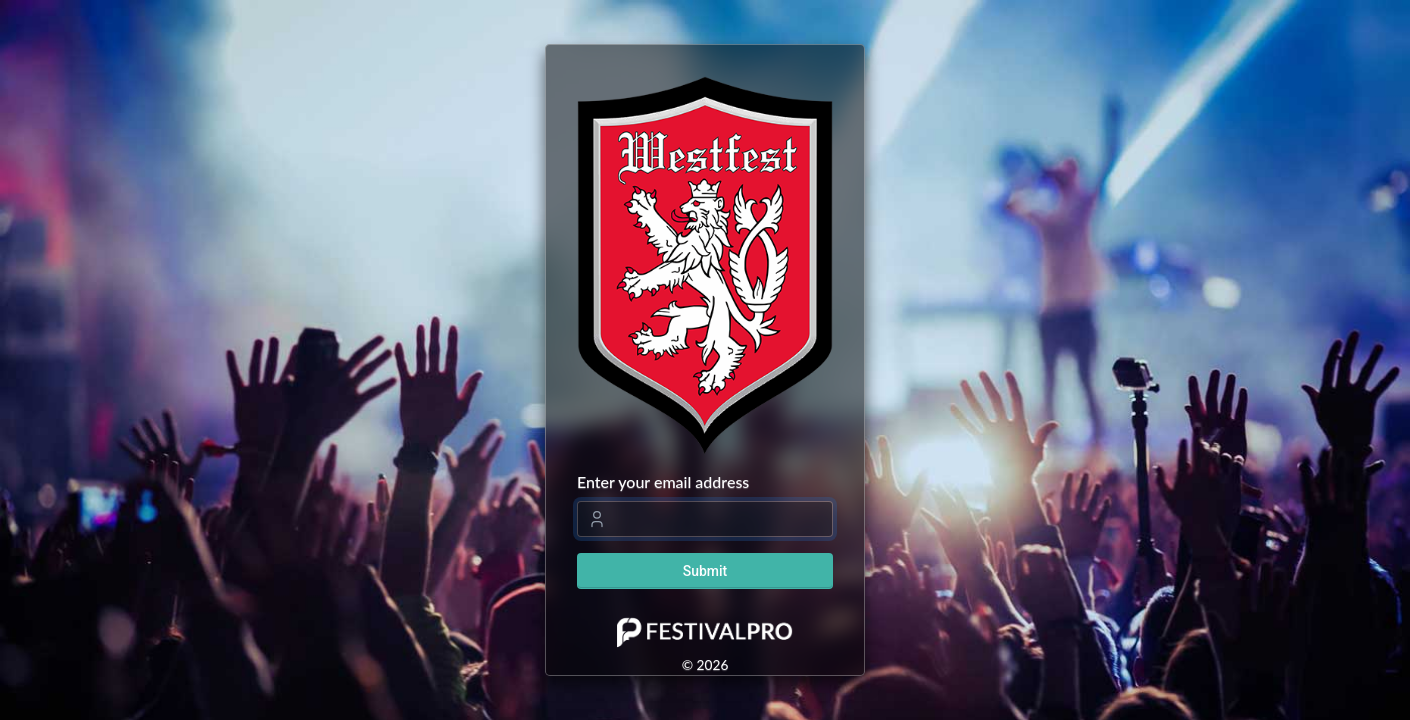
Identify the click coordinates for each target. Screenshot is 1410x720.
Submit (705, 571)
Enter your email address (663, 481)
